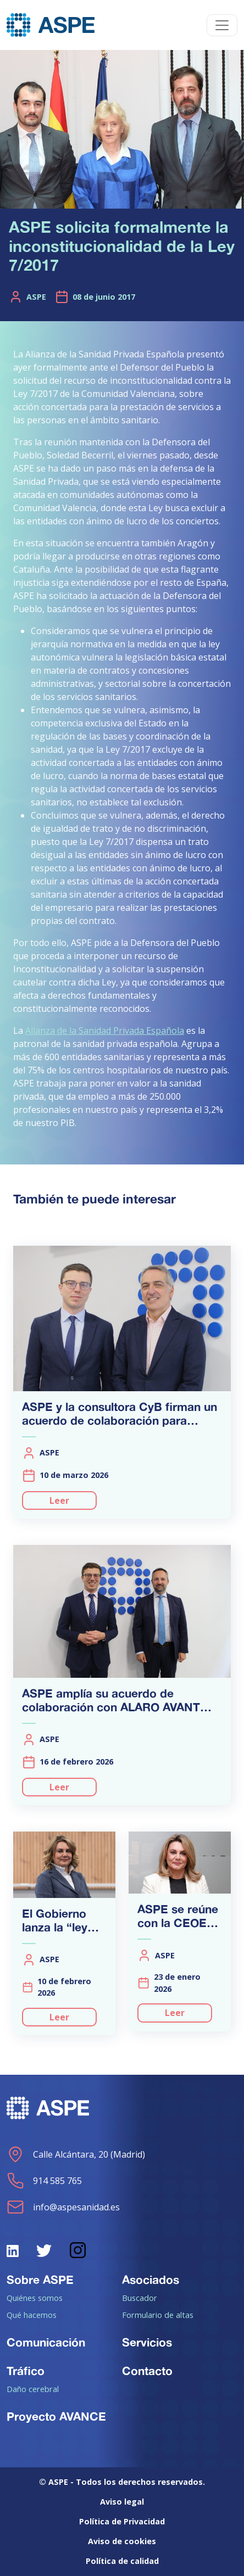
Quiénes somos (35, 2297)
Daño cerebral (33, 2388)
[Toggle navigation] (222, 25)
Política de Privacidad (122, 2521)
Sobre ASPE (40, 2279)
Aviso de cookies (122, 2541)
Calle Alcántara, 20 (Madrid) (76, 2154)
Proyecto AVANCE (56, 2416)
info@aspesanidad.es (63, 2207)
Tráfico (26, 2371)
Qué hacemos (32, 2314)
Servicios (147, 2342)
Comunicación (46, 2342)
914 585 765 (44, 2180)
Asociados (150, 2279)
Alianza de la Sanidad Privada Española (104, 1030)
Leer (59, 1500)
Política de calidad (122, 2561)
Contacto (147, 2371)
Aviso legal (122, 2501)
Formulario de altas (157, 2314)
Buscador (139, 2297)
